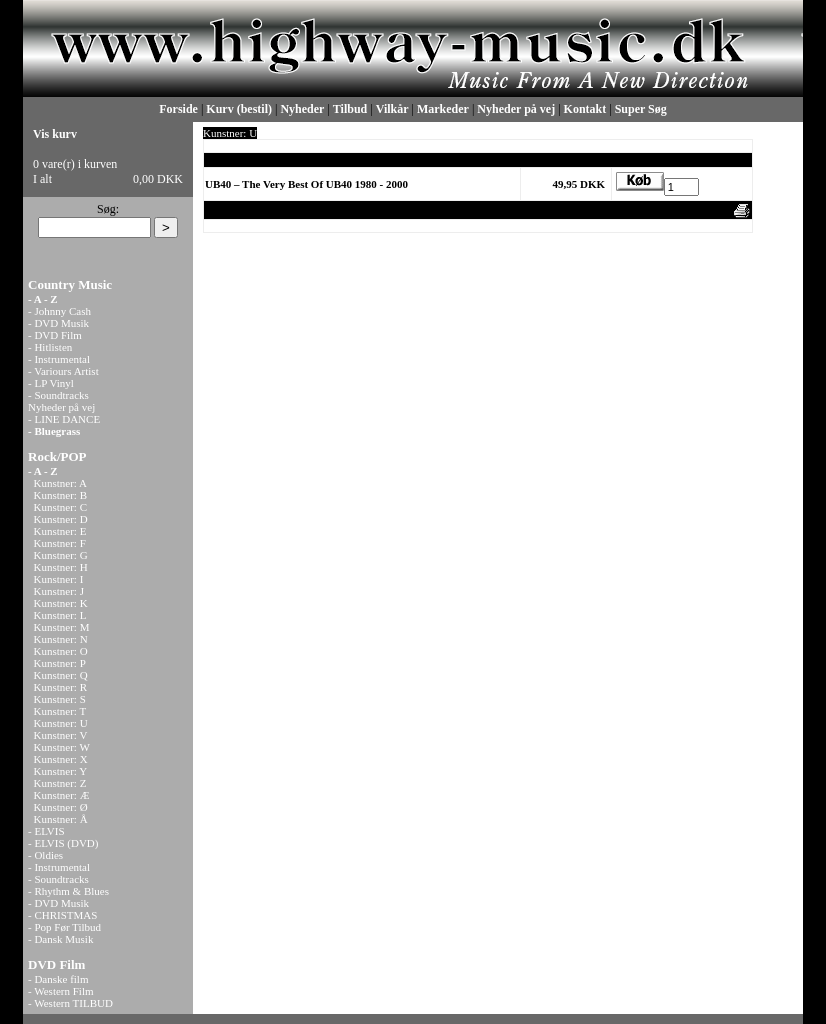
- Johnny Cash (59, 311)
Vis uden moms (617, 210)
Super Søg (641, 109)
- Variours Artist (63, 371)
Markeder (443, 109)
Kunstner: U (61, 723)
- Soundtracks (58, 395)
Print (715, 210)
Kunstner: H (61, 567)
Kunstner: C (60, 507)
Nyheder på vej (516, 109)
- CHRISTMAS (62, 915)
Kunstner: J (59, 591)
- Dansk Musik (60, 939)
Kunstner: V (61, 735)
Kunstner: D (61, 519)
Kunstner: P (60, 663)
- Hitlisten (50, 347)
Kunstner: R (60, 687)
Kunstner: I (59, 579)
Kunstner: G (61, 555)
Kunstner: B (60, 495)
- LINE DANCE (64, 419)
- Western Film (61, 991)
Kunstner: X (61, 759)
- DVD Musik (58, 323)
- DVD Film (55, 335)
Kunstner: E (60, 531)
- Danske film (58, 979)
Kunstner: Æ (62, 795)
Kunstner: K (61, 603)
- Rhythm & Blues (68, 891)
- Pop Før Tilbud (64, 927)
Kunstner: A (60, 483)
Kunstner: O (61, 651)
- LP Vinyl (51, 383)
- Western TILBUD (70, 1003)
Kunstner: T (60, 711)
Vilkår (392, 109)
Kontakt (585, 109)
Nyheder (302, 109)
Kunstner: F (60, 543)
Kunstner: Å (61, 819)
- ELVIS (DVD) (63, 843)
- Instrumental (59, 359)
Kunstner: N (61, 639)
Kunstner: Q (61, 675)
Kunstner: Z (60, 783)
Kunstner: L (60, 615)
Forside (178, 109)
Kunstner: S (60, 699)
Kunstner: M (62, 627)
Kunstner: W (62, 747)
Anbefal (678, 210)
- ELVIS (46, 831)
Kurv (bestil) (239, 109)
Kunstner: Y (61, 771)
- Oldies (45, 855)
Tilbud (350, 109)
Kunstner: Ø (61, 807)
